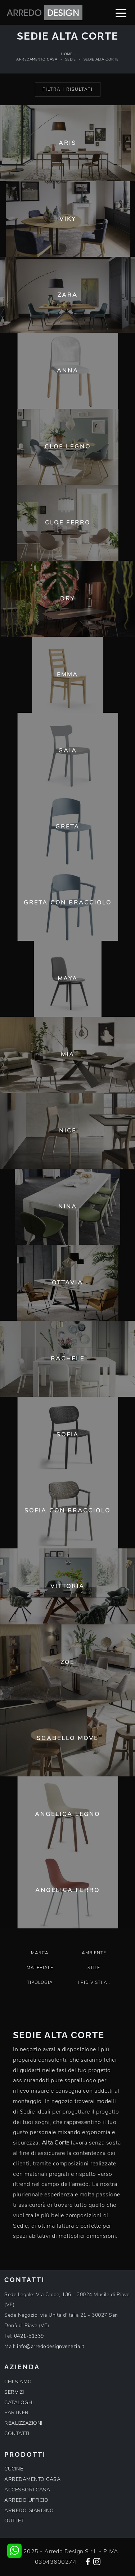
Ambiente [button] (94, 1953)
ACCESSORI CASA (27, 2489)
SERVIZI (14, 2392)
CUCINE (13, 2468)
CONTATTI (16, 2433)
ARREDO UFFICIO (26, 2500)
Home (66, 54)
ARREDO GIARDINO (29, 2510)
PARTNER (16, 2412)
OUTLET (14, 2520)
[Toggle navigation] (121, 13)
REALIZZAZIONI (23, 2423)
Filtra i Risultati (67, 89)
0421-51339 (29, 2336)
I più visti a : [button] (94, 1982)
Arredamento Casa (36, 59)
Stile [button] (93, 1968)
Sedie (70, 59)
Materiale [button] (40, 1968)
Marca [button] (40, 1953)
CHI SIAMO (18, 2381)
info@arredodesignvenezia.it (51, 2346)
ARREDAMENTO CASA (32, 2479)
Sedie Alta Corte (101, 59)
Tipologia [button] (40, 1982)
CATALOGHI (19, 2402)
